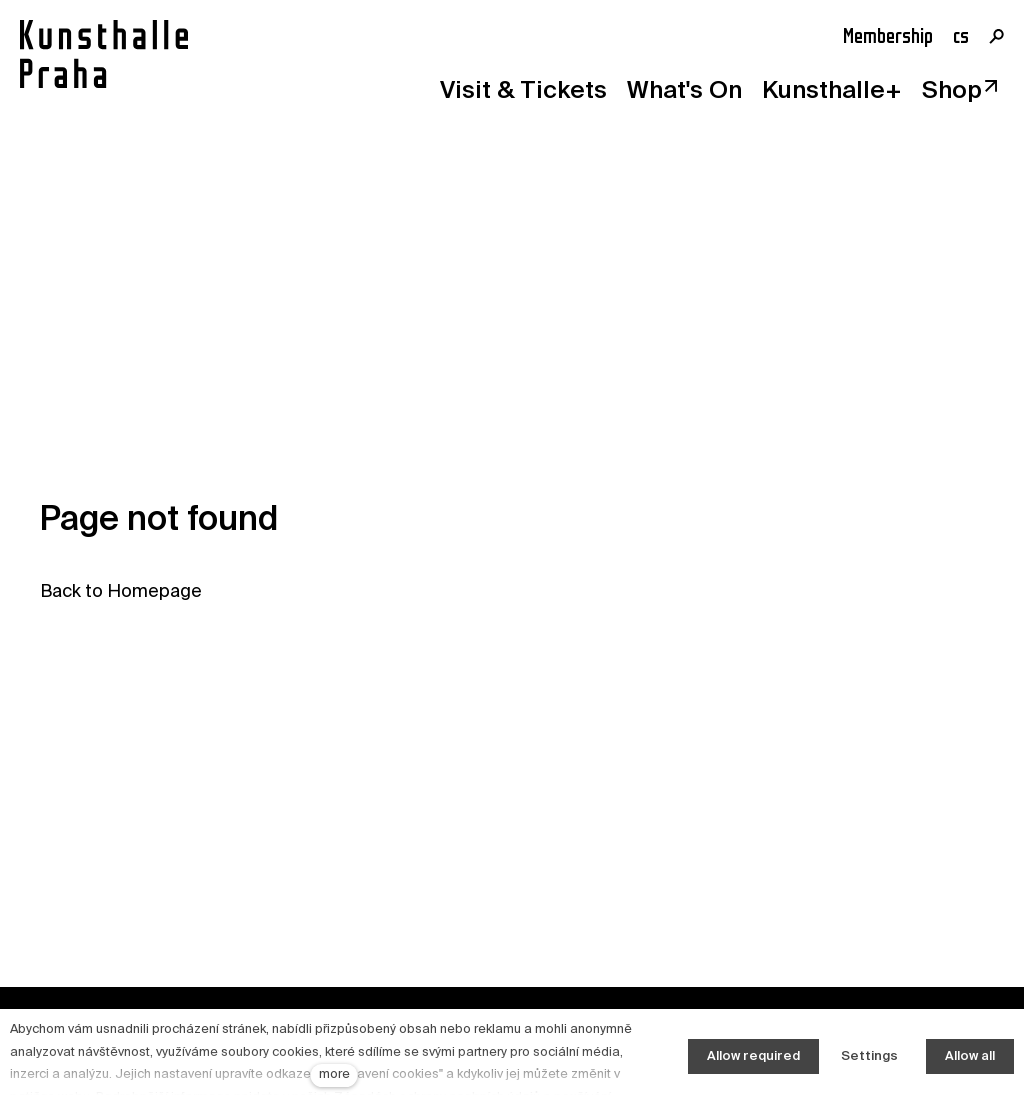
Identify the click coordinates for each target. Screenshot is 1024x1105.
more (334, 1074)
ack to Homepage (127, 592)
